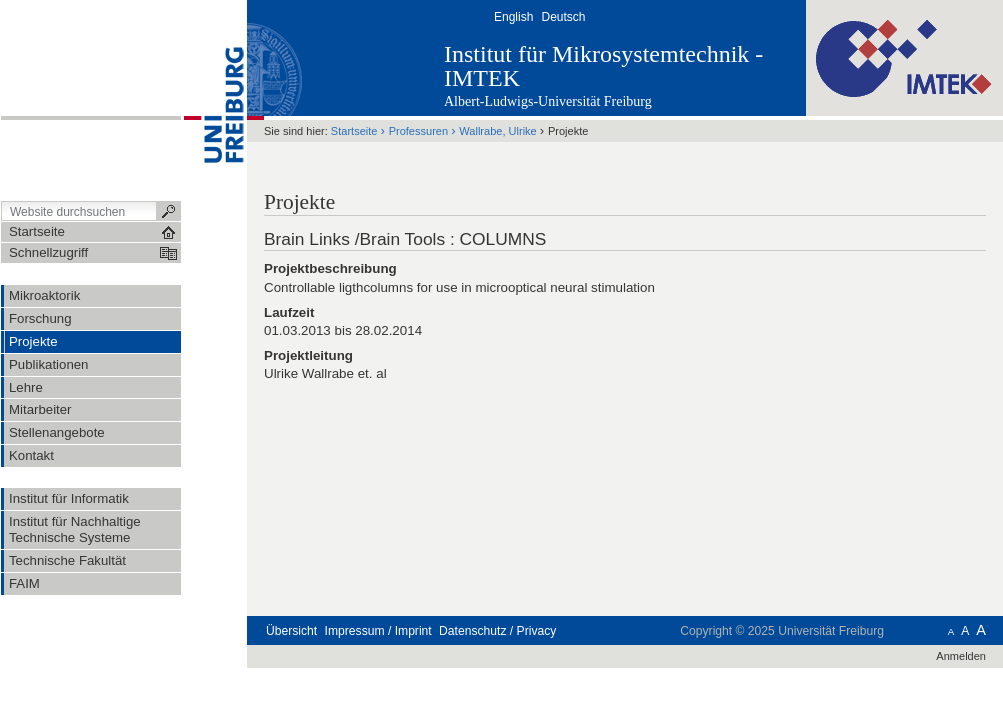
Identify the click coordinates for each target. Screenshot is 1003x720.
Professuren (418, 131)
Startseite (354, 131)
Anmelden (961, 656)
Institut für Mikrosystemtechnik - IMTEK (603, 66)
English (513, 17)
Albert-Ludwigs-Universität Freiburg (548, 101)
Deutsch (563, 17)
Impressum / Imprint (378, 631)
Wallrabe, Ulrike (497, 131)
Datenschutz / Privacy (497, 631)
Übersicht (291, 631)
